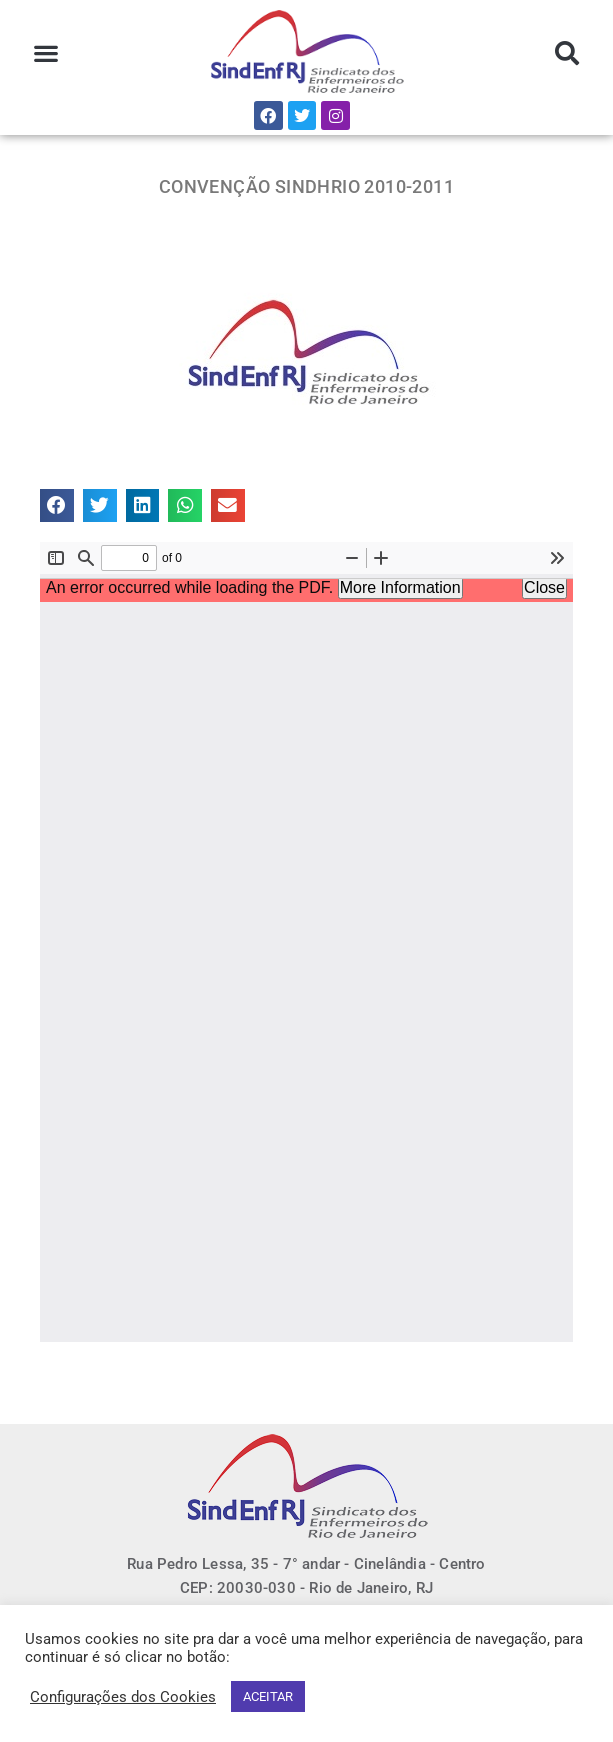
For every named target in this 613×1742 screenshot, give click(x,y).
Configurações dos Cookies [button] (123, 1697)
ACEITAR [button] (268, 1696)
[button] (45, 53)
